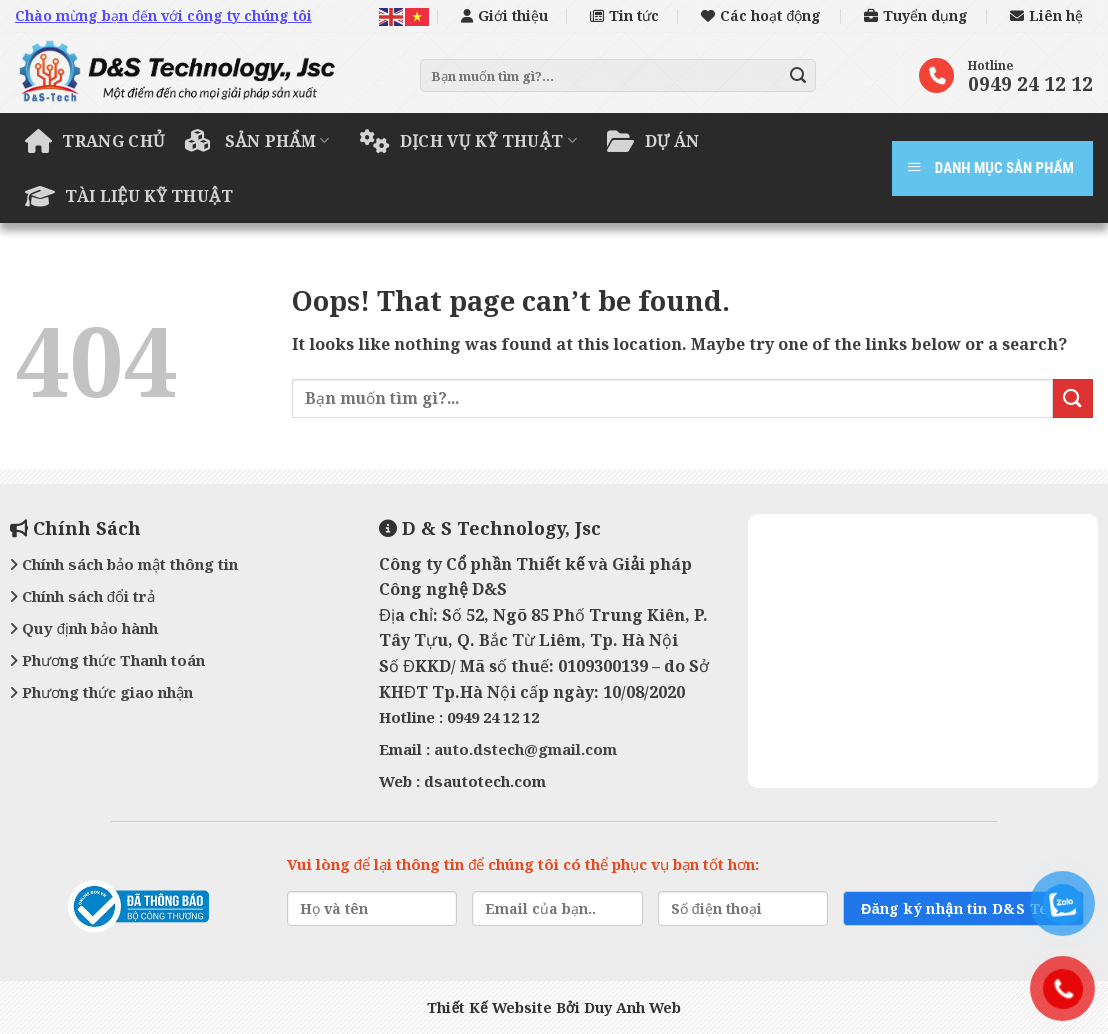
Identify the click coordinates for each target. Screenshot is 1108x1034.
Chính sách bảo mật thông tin (124, 564)
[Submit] (798, 76)
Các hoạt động (761, 15)
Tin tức (624, 15)
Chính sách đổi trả (82, 596)
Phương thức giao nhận (101, 692)
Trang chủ (95, 141)
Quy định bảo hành (84, 628)
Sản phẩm (257, 141)
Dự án (653, 141)
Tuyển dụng (916, 15)
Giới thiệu (504, 15)
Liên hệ (1046, 15)
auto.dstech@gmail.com (525, 749)
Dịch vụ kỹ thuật (469, 141)
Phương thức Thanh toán (107, 660)
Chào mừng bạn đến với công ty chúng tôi (163, 15)
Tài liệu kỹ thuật (129, 196)
